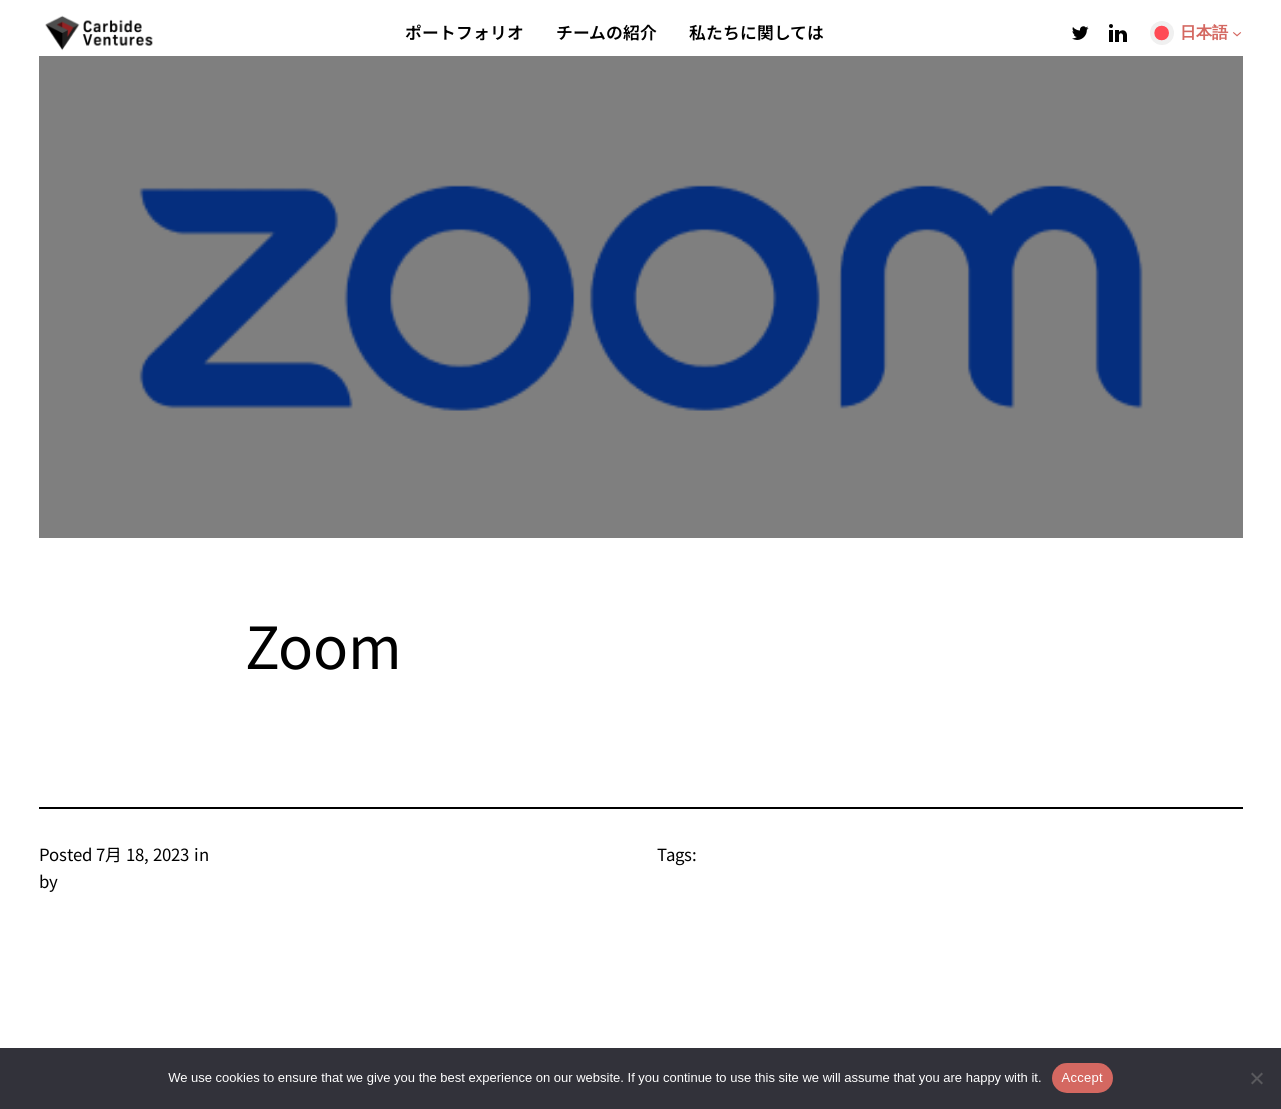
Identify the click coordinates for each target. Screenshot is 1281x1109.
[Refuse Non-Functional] (1256, 1078)
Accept (1082, 1077)
